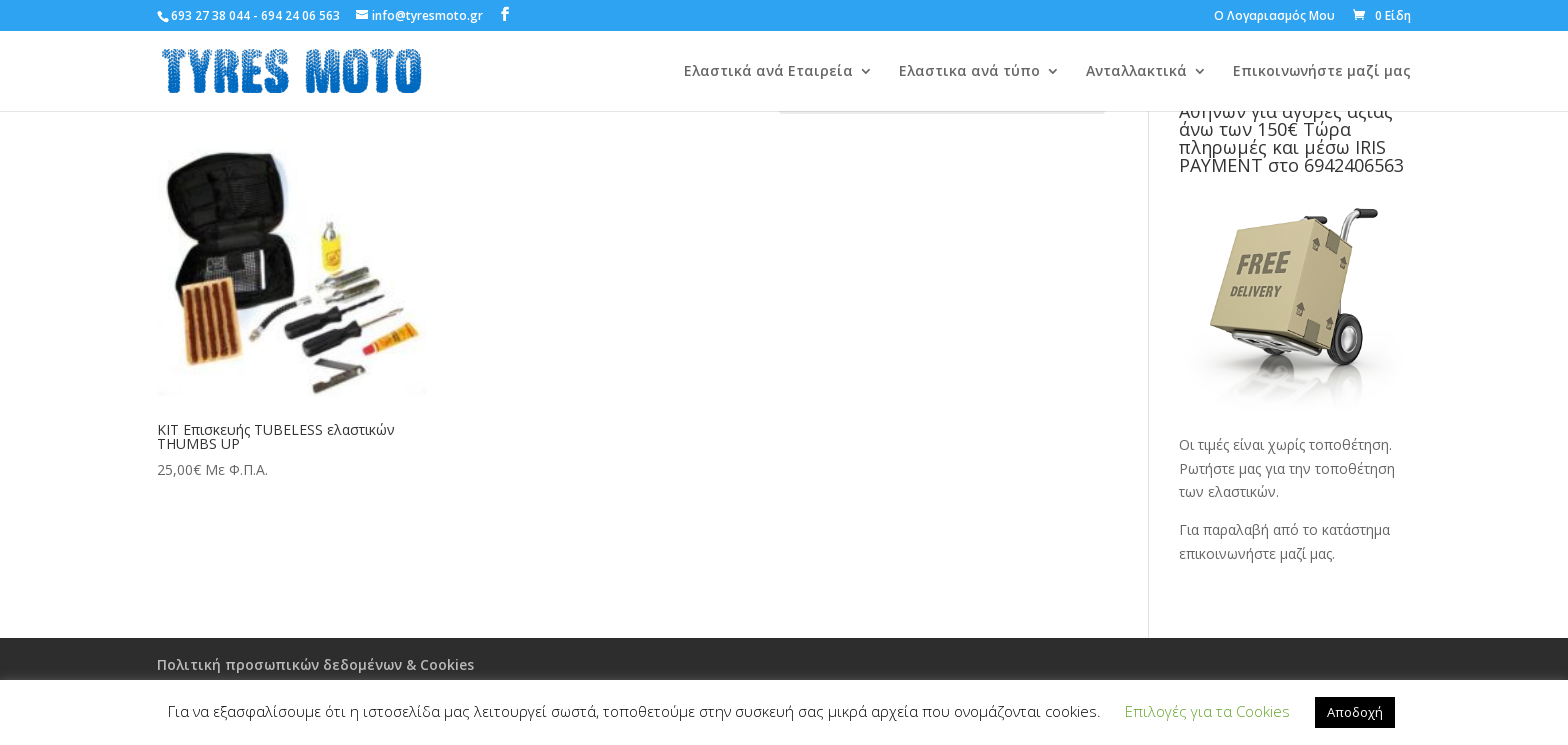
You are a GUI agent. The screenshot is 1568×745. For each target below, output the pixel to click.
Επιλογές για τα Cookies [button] (1207, 711)
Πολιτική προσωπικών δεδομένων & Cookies (315, 664)
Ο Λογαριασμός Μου (1274, 17)
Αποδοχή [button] (1355, 712)
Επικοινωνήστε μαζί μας (1322, 72)
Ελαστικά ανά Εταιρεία (768, 72)
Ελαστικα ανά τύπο (969, 72)
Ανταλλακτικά (1136, 72)
